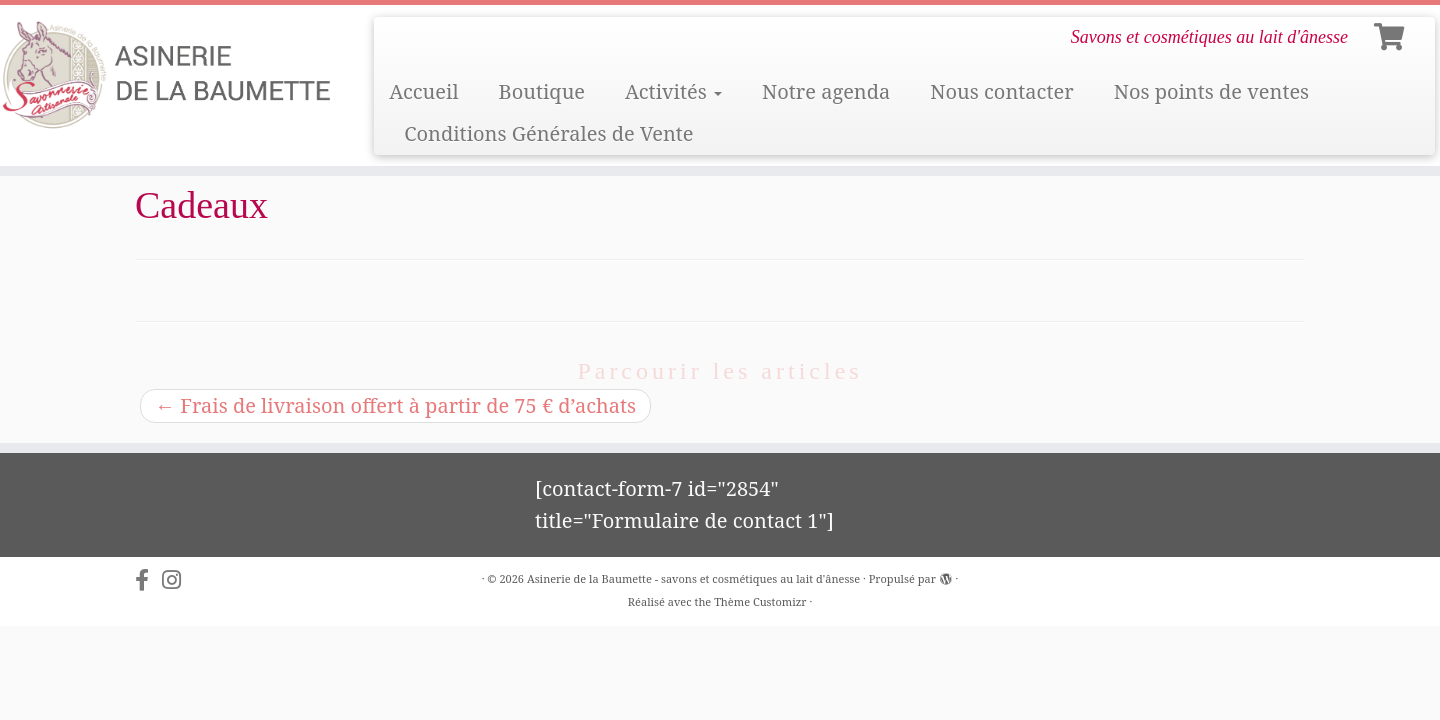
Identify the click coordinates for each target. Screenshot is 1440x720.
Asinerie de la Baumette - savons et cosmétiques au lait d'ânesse (693, 578)
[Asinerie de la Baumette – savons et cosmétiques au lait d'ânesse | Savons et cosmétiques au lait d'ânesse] (166, 76)
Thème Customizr (760, 601)
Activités (673, 91)
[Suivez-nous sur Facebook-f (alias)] (148, 580)
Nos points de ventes (1212, 91)
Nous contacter (1001, 91)
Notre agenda (826, 91)
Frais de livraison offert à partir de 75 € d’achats (395, 405)
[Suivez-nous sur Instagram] (178, 580)
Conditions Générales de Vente (548, 133)
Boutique (542, 91)
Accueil (423, 91)
